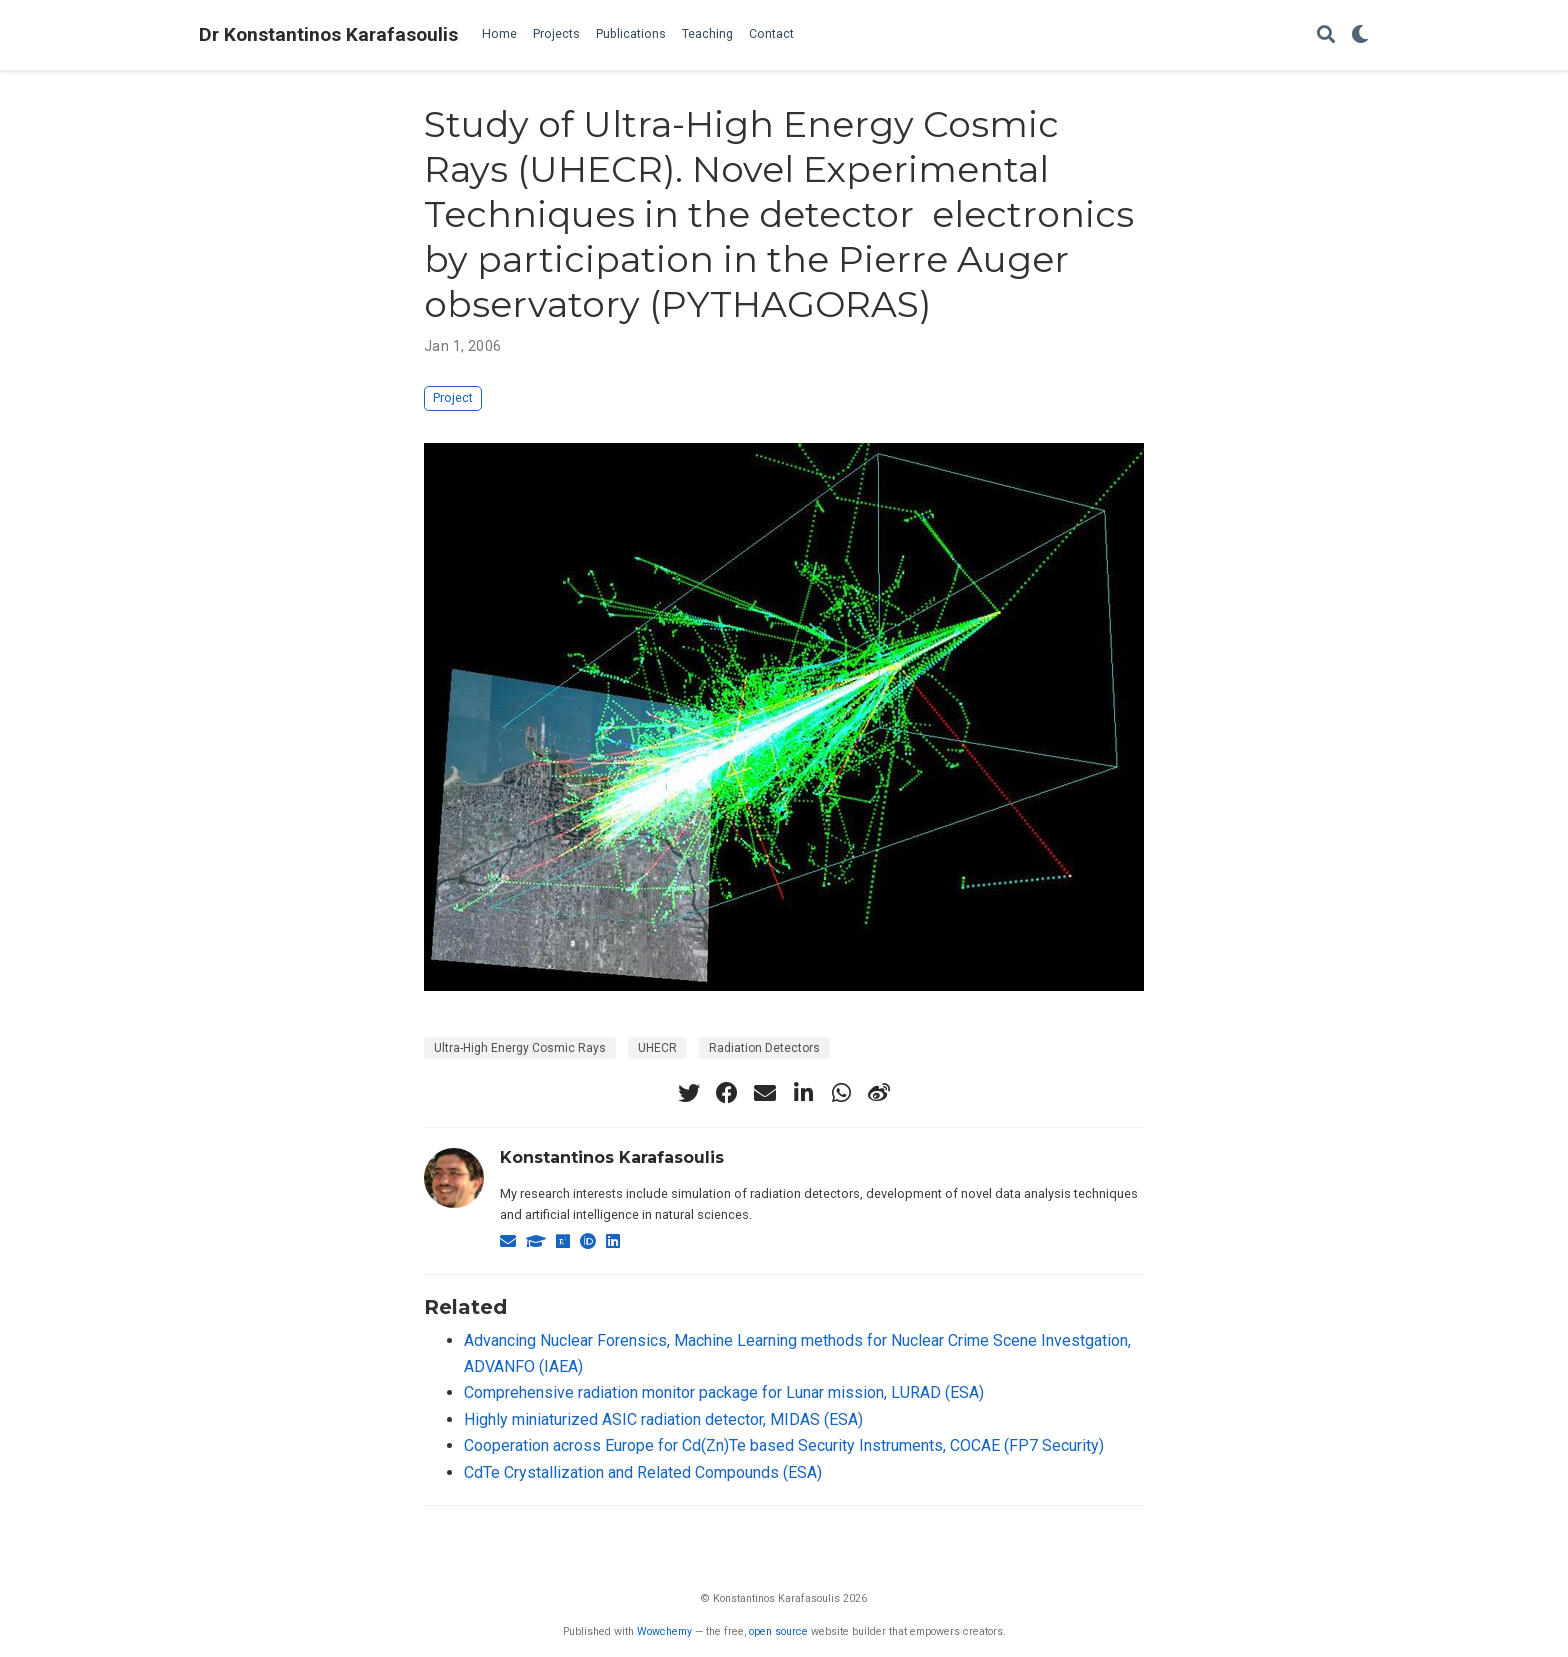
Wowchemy (664, 1631)
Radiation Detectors (764, 1048)
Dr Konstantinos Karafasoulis (328, 34)
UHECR (657, 1048)
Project (453, 397)
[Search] (1326, 35)
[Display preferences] (1360, 35)
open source (778, 1631)
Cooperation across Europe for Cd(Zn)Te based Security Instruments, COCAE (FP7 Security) (784, 1445)
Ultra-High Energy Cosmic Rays (520, 1048)
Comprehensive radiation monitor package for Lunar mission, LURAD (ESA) (724, 1392)
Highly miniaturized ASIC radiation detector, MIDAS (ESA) (663, 1419)
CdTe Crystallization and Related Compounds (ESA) (643, 1472)
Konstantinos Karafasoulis (612, 1157)
